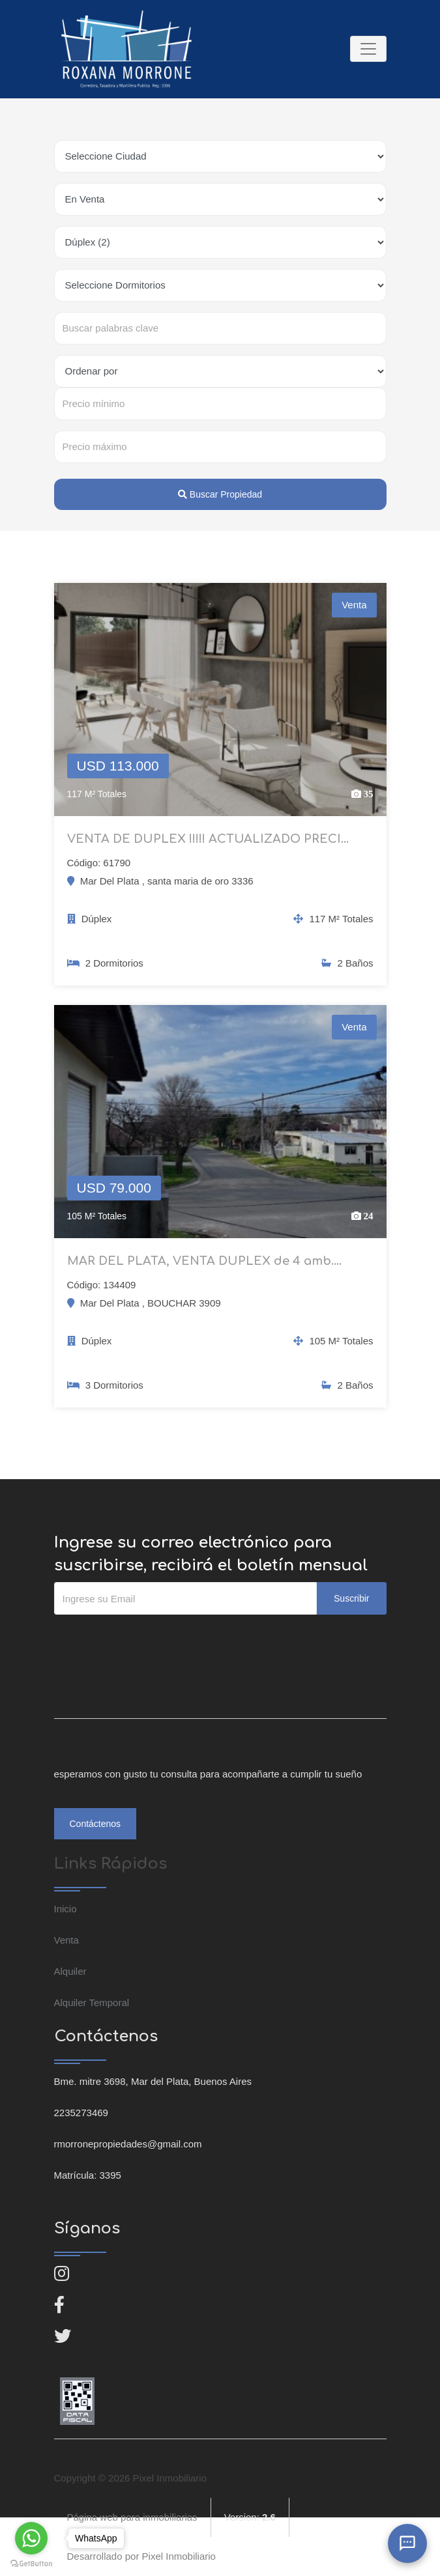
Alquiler (70, 1971)
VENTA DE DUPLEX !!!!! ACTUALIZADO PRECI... (208, 838)
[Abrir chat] (407, 2543)
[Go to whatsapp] (31, 2538)
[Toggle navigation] (368, 49)
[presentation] (153, 1640)
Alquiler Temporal (92, 2002)
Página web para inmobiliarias (132, 2517)
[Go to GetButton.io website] (31, 2563)
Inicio (65, 1908)
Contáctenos (95, 1824)
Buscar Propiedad (220, 494)
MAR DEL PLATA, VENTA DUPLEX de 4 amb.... (204, 1260)
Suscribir (351, 1598)
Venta (66, 1940)
